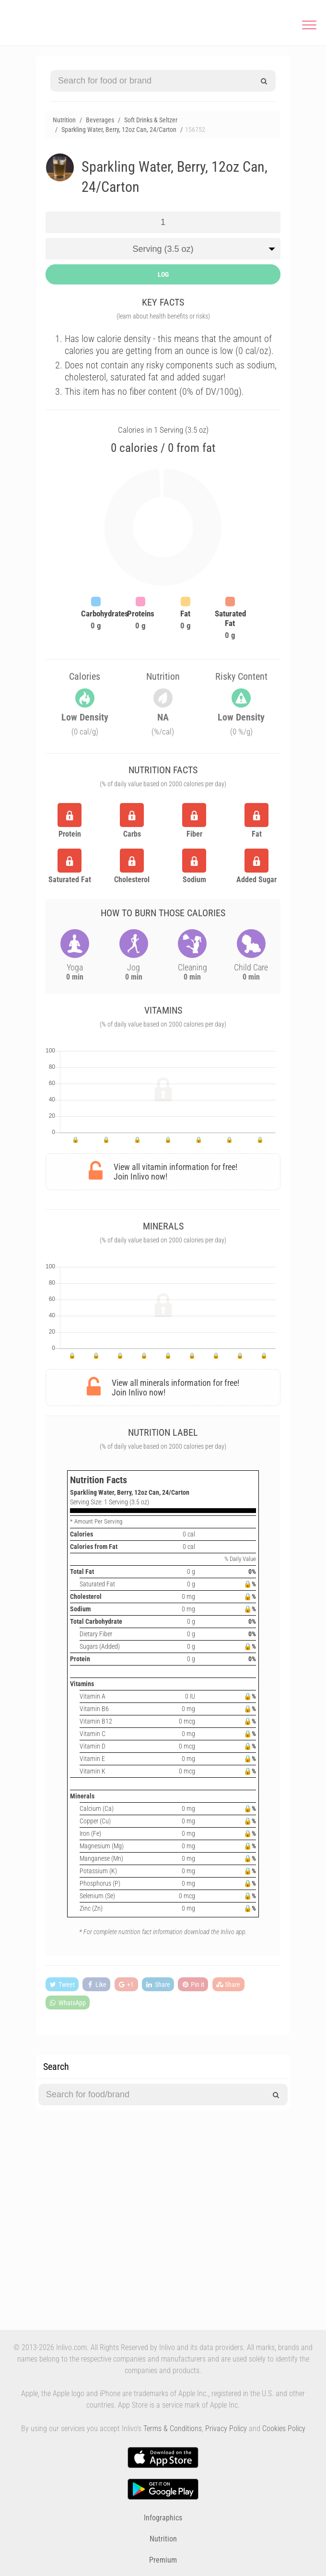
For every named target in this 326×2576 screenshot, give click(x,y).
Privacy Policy (226, 2428)
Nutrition (163, 2538)
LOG (163, 274)
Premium (163, 2559)
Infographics (163, 2517)
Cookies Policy (283, 2428)
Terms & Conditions (172, 2428)
